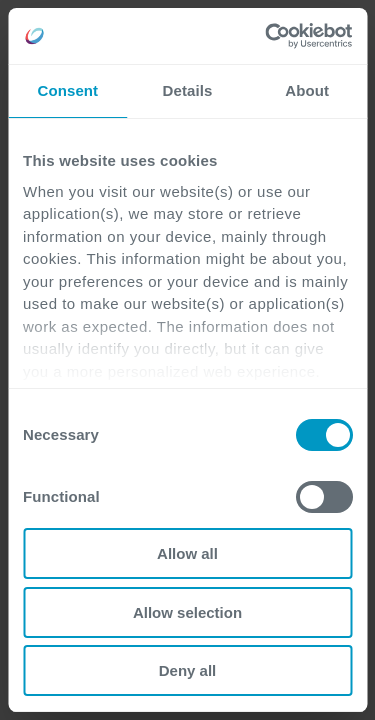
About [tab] (307, 90)
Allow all (187, 553)
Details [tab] (188, 90)
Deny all (188, 670)
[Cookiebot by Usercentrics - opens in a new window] (267, 36)
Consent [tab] (67, 90)
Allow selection (187, 612)
